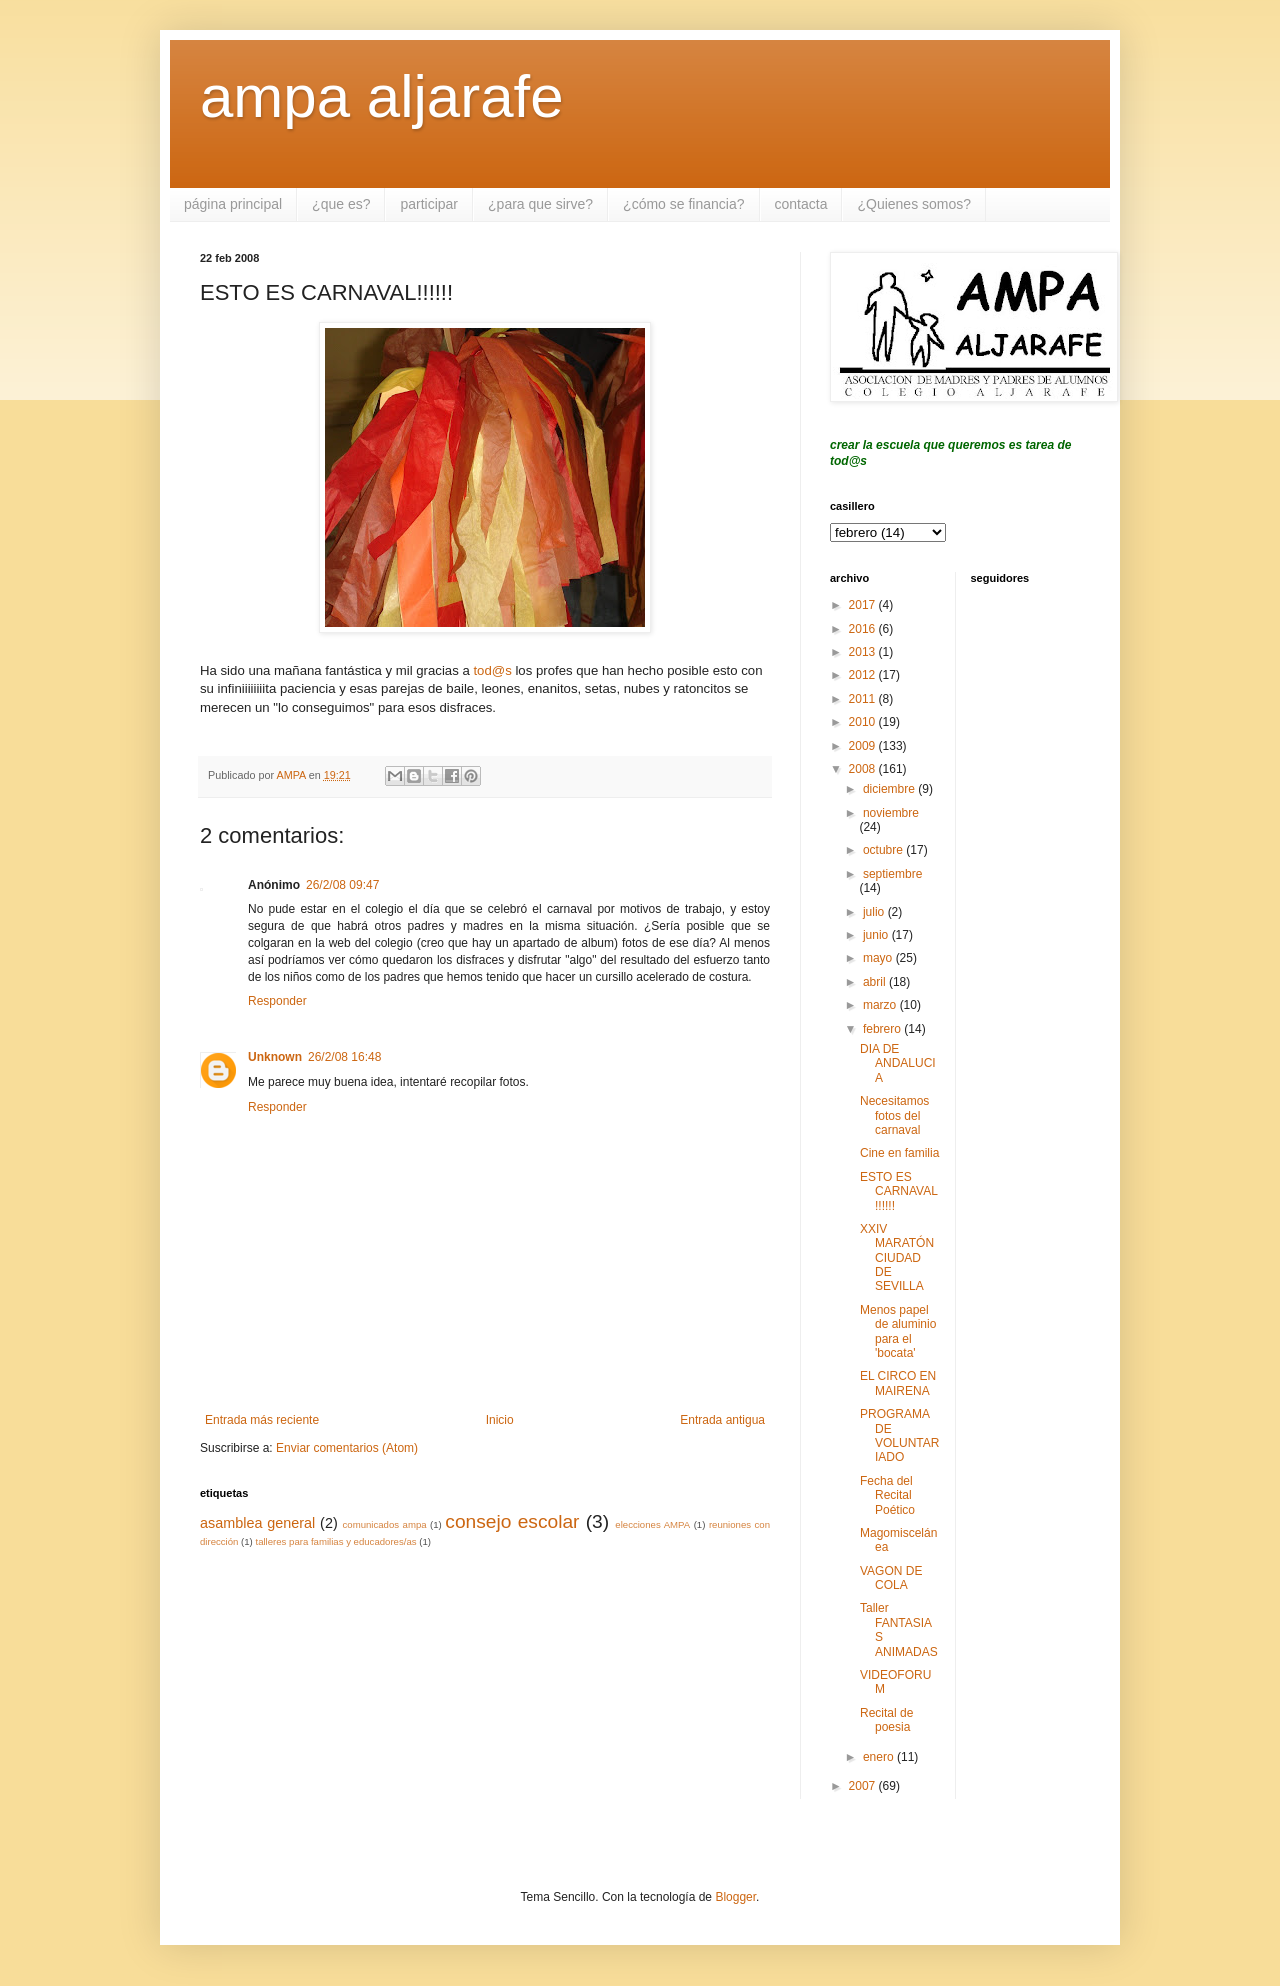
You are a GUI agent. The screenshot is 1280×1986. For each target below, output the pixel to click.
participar (429, 204)
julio (875, 912)
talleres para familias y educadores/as (335, 1541)
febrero (883, 1029)
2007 (864, 1786)
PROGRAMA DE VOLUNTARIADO (899, 1435)
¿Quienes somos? (914, 204)
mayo (879, 958)
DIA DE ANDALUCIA (898, 1063)
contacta (801, 204)
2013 (864, 652)
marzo (881, 1005)
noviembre (891, 813)
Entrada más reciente (262, 1420)
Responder (277, 1001)
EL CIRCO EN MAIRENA (898, 1383)
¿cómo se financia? (683, 204)
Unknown (275, 1057)
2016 (864, 629)
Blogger (735, 1897)
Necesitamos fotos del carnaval (894, 1115)
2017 (864, 605)
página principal (233, 204)
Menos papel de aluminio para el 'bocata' (898, 1331)
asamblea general (257, 1523)
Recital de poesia (886, 1720)
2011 (864, 699)
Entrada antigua (722, 1420)
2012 (864, 675)
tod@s (492, 670)
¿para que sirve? (540, 204)
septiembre (892, 874)
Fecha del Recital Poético (887, 1495)
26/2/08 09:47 (342, 885)
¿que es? (341, 204)
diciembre (890, 789)
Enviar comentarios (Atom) (347, 1448)
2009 (864, 746)
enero (880, 1757)
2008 (864, 769)
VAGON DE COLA (891, 1578)
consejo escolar (512, 1521)
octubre (884, 850)
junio (877, 935)
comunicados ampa (385, 1524)
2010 (864, 722)
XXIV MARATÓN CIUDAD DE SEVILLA (897, 1258)
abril (876, 982)
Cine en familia (899, 1153)
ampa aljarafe (382, 96)
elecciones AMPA (652, 1524)
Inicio (500, 1420)
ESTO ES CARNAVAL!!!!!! (899, 1191)
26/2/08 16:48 (344, 1057)
